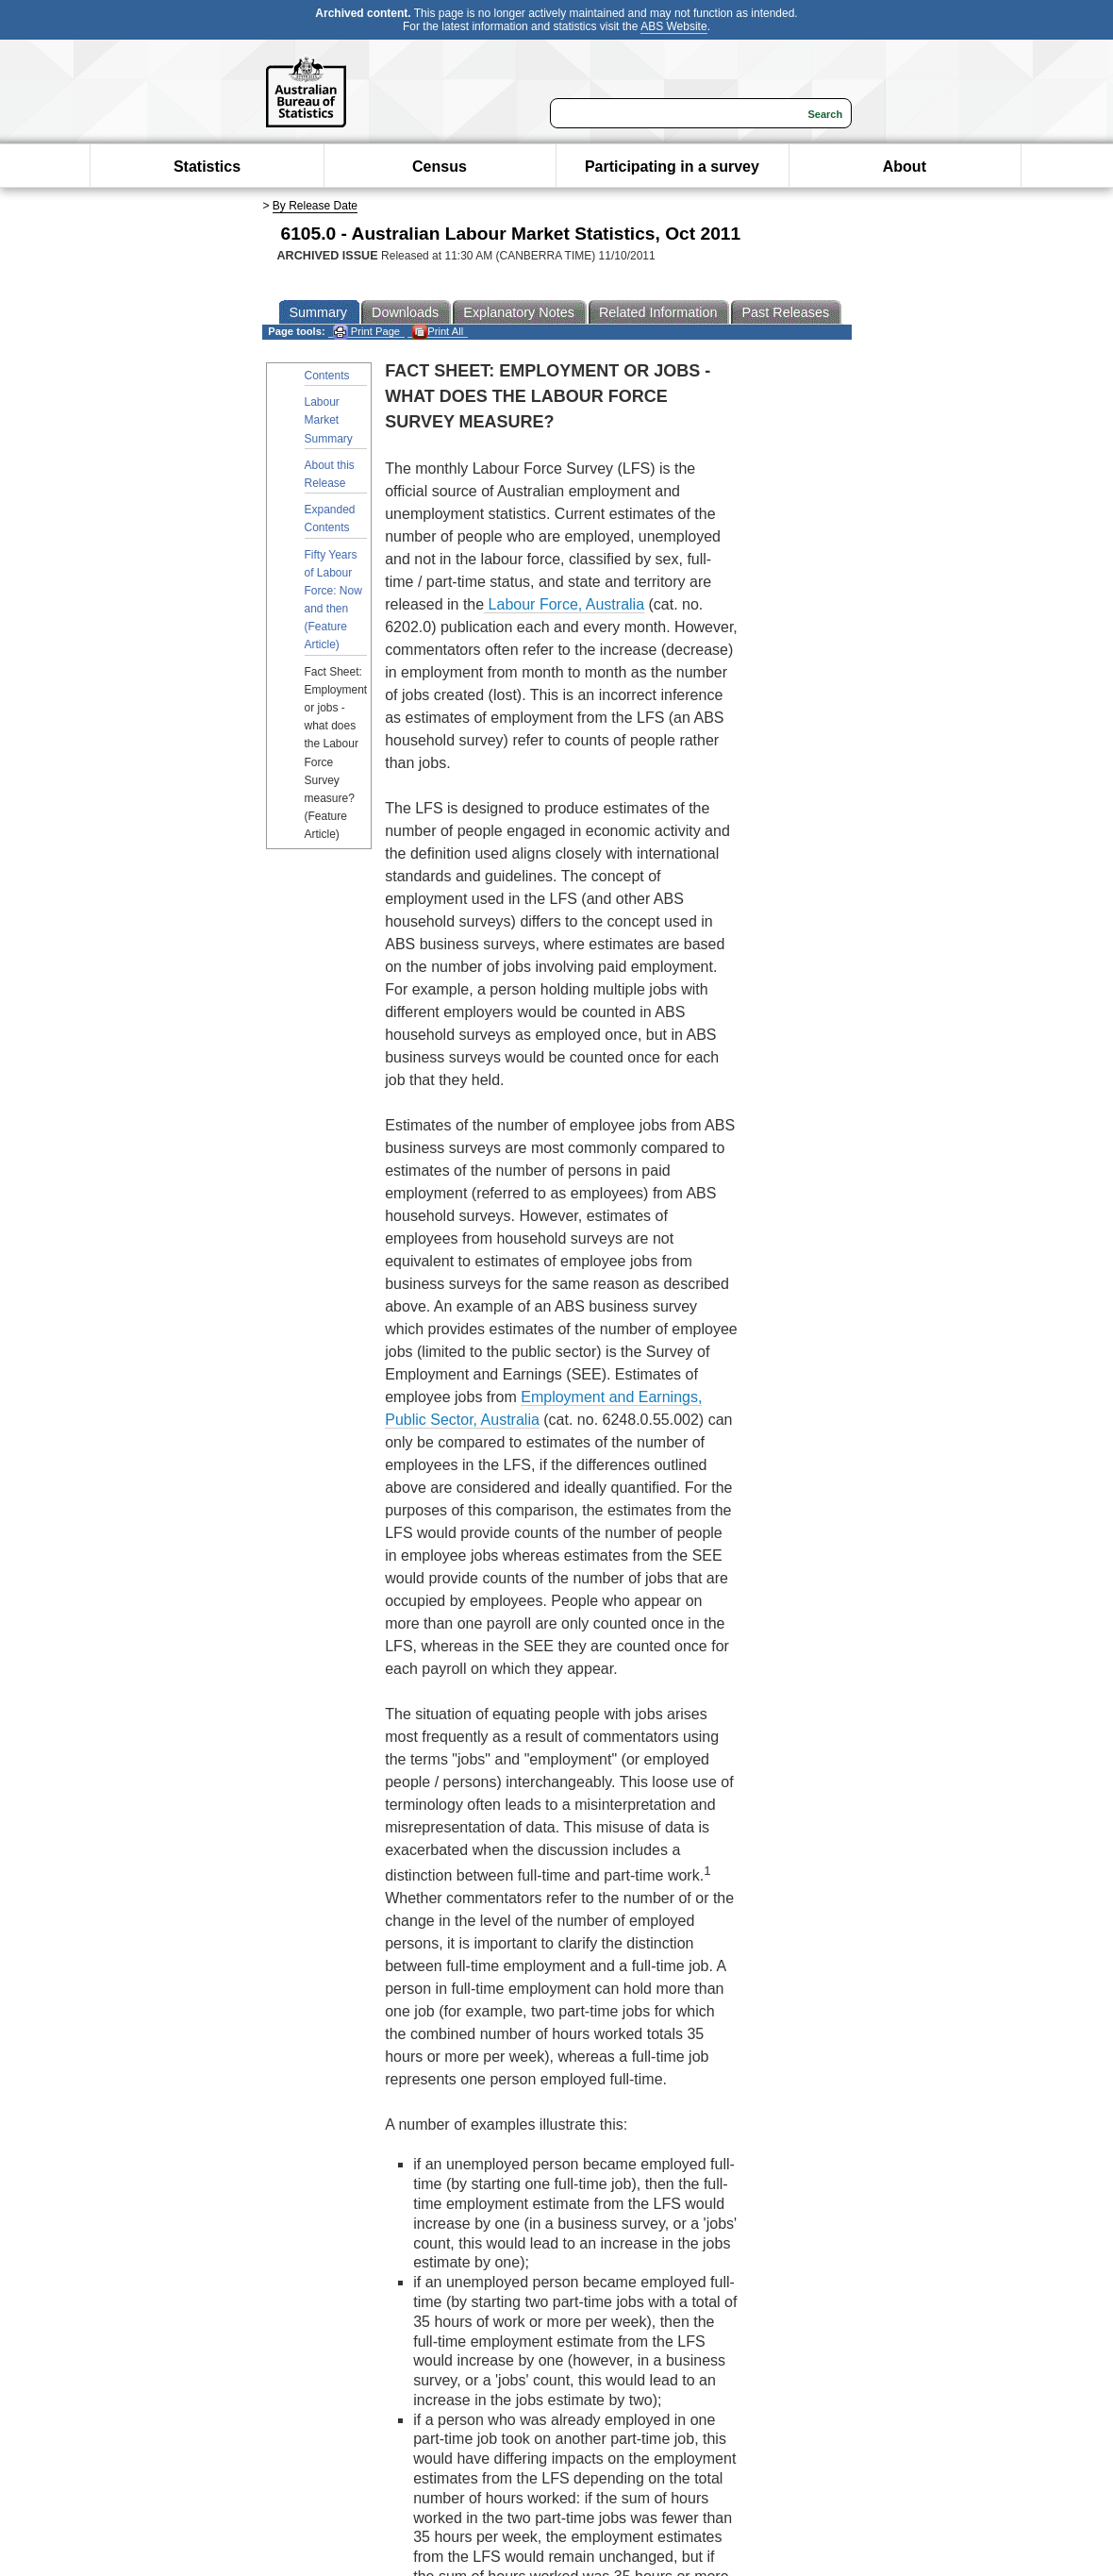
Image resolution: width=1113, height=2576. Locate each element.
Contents (327, 375)
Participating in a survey (672, 167)
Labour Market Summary (329, 419)
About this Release (330, 474)
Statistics (207, 167)
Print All (437, 332)
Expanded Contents (330, 518)
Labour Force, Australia (564, 604)
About (904, 167)
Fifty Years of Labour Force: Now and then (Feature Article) (333, 600)
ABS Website (673, 26)
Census (439, 167)
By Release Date (315, 205)
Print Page (366, 332)
